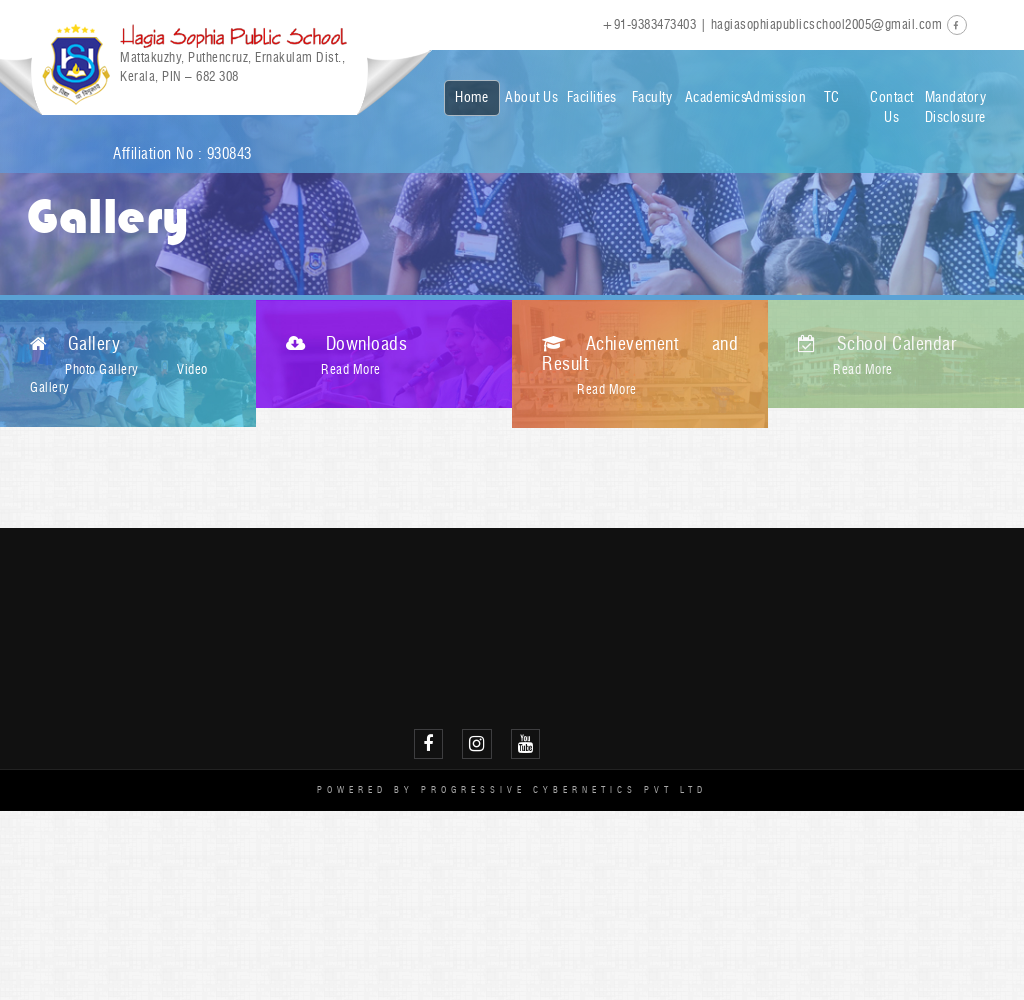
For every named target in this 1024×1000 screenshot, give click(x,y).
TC (832, 97)
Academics (712, 97)
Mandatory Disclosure (952, 107)
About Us (531, 97)
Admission (772, 97)
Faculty (652, 97)
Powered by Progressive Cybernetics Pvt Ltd (512, 789)
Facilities (592, 97)
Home (471, 97)
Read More (351, 369)
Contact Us (892, 107)
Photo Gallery (102, 369)
